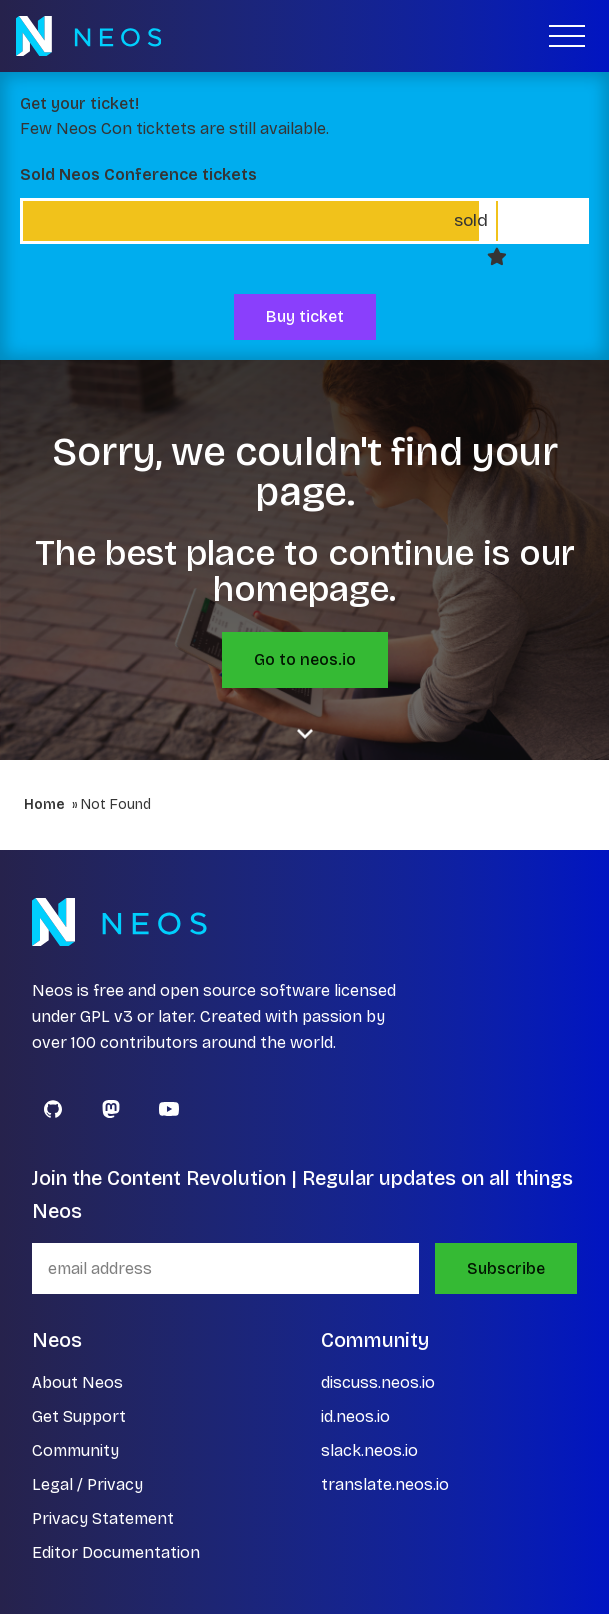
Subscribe (506, 1268)
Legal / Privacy (87, 1484)
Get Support (79, 1416)
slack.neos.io (369, 1450)
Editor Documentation (116, 1552)
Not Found (116, 804)
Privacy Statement (103, 1518)
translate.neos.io (385, 1484)
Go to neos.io (305, 659)
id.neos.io (355, 1416)
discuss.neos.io (378, 1382)
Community (75, 1450)
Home (44, 804)
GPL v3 (106, 1016)
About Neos (77, 1382)
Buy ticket (305, 316)
